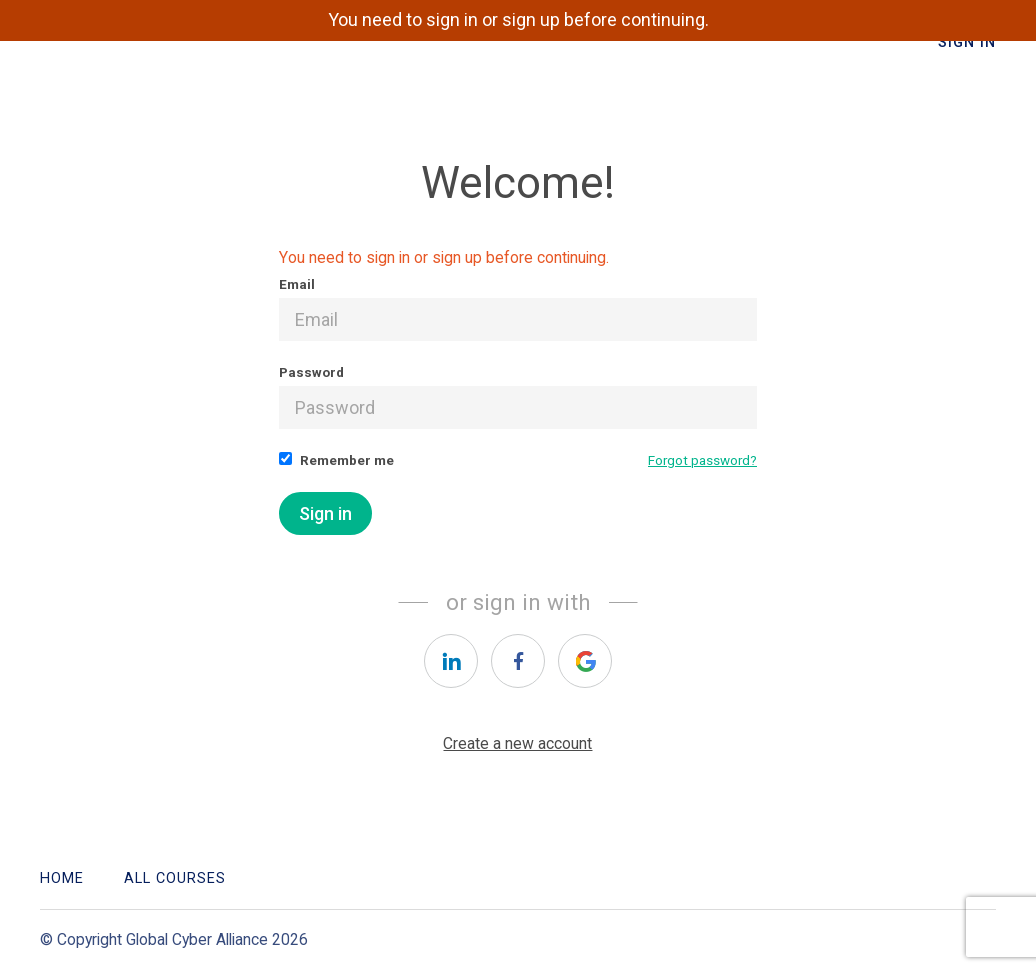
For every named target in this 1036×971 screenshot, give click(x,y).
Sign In (967, 42)
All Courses (175, 878)
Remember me (336, 460)
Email (518, 308)
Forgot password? (702, 460)
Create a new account (517, 743)
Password (518, 396)
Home (62, 878)
